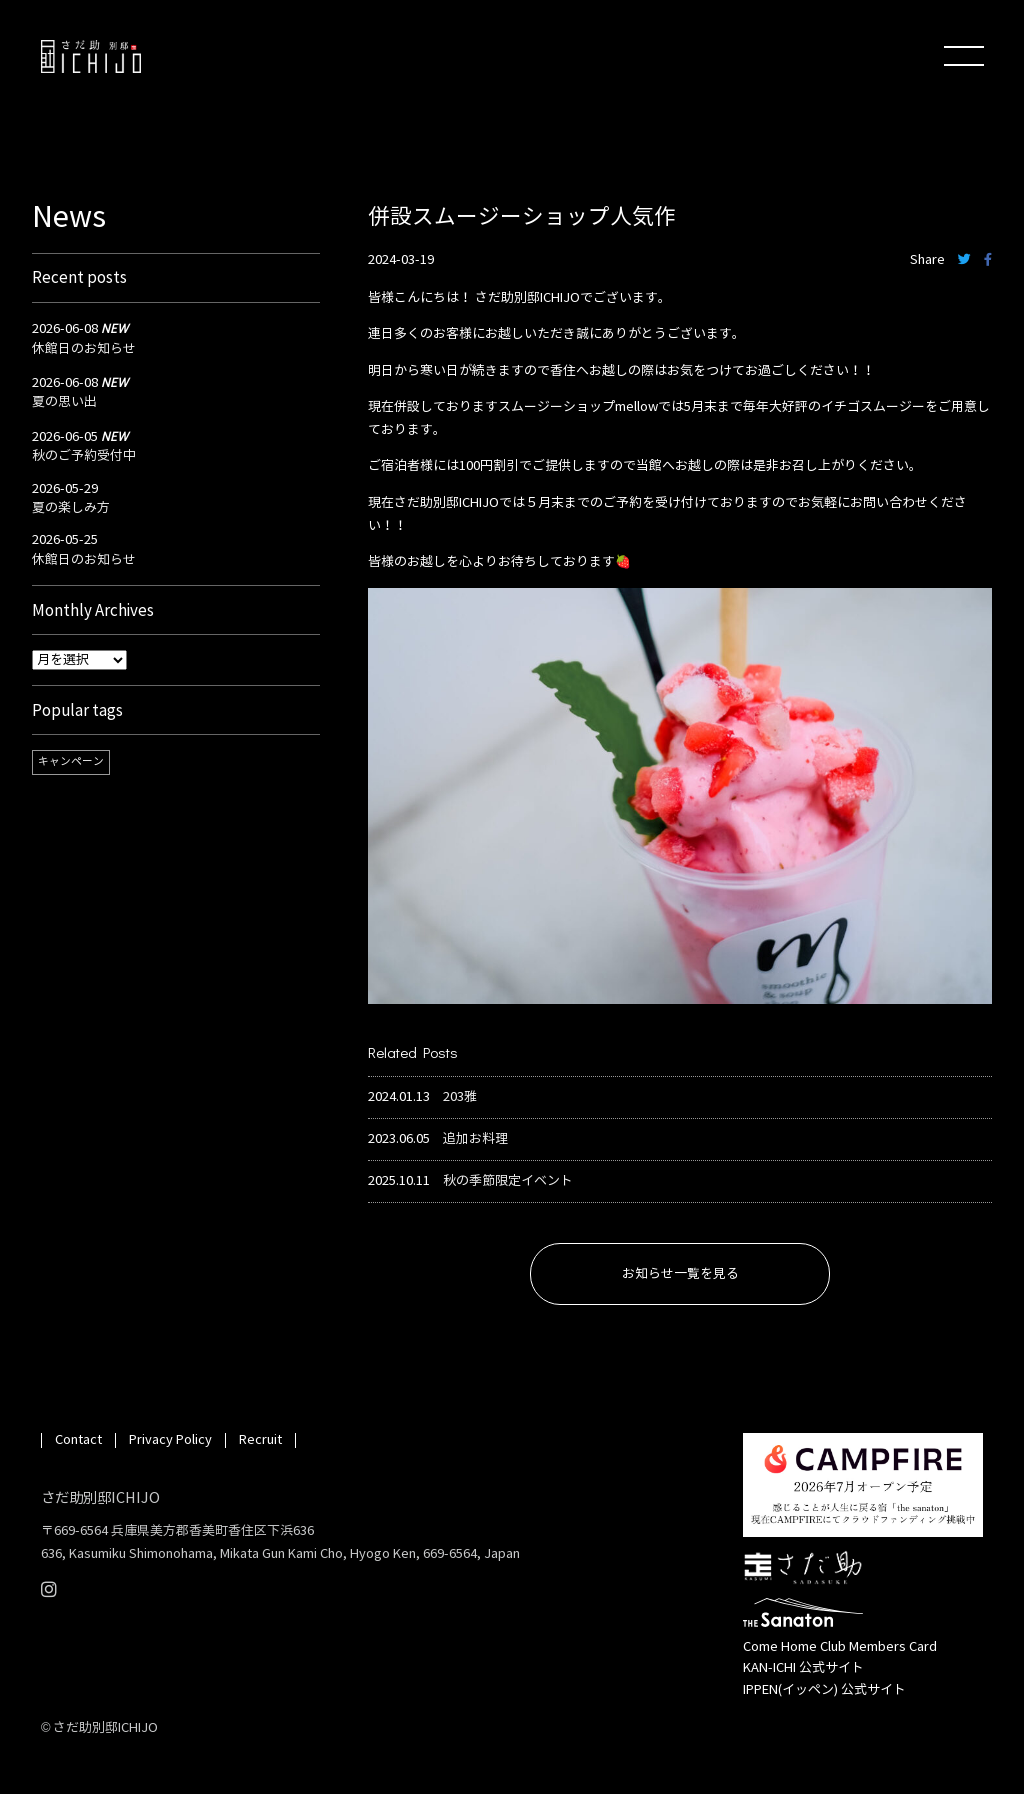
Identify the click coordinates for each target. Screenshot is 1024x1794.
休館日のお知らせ (84, 349)
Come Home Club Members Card (840, 1647)
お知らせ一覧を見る (680, 1274)
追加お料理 (475, 1139)
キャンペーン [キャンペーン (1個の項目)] (71, 761)
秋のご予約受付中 (84, 456)
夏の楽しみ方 (71, 508)
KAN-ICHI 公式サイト (803, 1668)
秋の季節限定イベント (508, 1181)
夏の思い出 (64, 402)
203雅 (460, 1097)
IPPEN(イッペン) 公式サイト (824, 1690)
